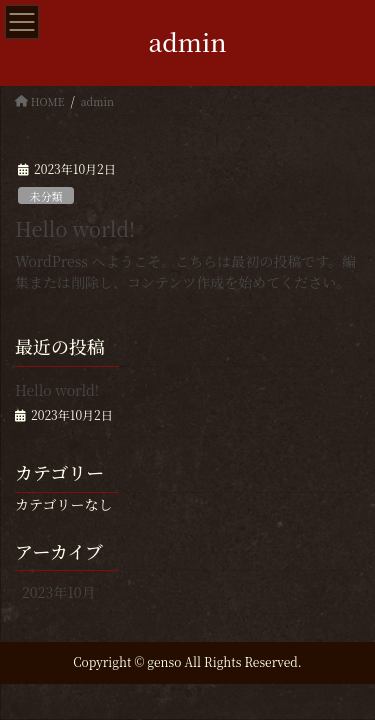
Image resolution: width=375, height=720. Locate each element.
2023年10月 (59, 592)
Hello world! (75, 228)
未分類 (46, 196)
